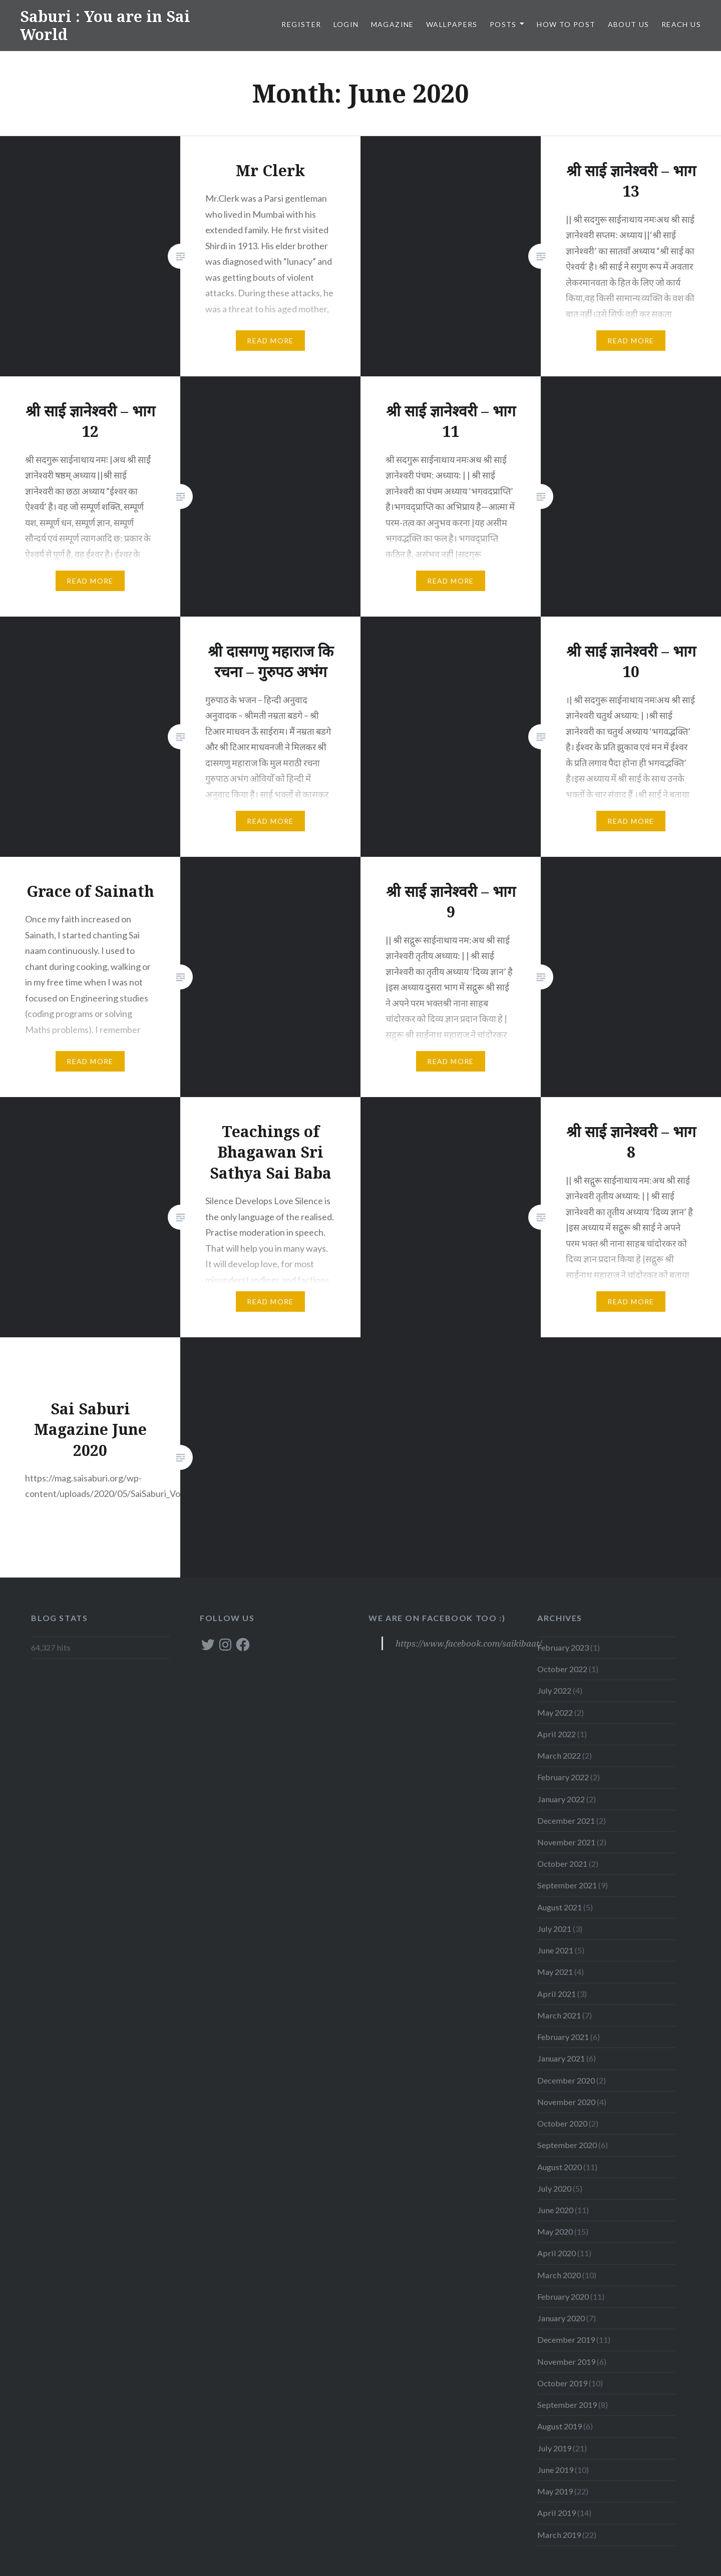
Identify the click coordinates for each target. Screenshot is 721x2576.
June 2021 (555, 1950)
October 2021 (562, 1863)
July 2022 (554, 1690)
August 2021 (559, 1907)
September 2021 (567, 1885)
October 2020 (562, 2123)
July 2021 (554, 1928)
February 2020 (563, 2296)
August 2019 (559, 2426)
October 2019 (562, 2383)
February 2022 (563, 1777)
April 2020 (556, 2253)
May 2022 (555, 1712)
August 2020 (559, 2167)
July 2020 (554, 2188)
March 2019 (559, 2534)
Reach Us (681, 24)
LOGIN (346, 24)
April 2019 (556, 2512)
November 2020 (566, 2102)
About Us (628, 24)
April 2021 (556, 1993)
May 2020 (555, 2231)
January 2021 (561, 2058)
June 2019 (555, 2469)
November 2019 (566, 2361)
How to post (566, 24)
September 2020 (567, 2145)
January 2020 (561, 2318)
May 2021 (555, 1971)
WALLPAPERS (452, 24)
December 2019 (566, 2339)
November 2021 (566, 1842)
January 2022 (561, 1799)
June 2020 (555, 2210)
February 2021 (563, 2036)
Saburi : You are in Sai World (105, 25)
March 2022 (559, 1755)
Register (301, 24)
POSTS (503, 24)
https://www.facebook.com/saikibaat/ (469, 1643)
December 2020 (566, 2080)
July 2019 (554, 2448)
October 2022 (562, 1669)
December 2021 (566, 1820)
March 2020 (559, 2275)
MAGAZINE (392, 24)
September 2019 (567, 2404)
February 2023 (563, 1647)
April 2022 (556, 1734)
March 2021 (559, 2015)
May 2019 (555, 2491)
